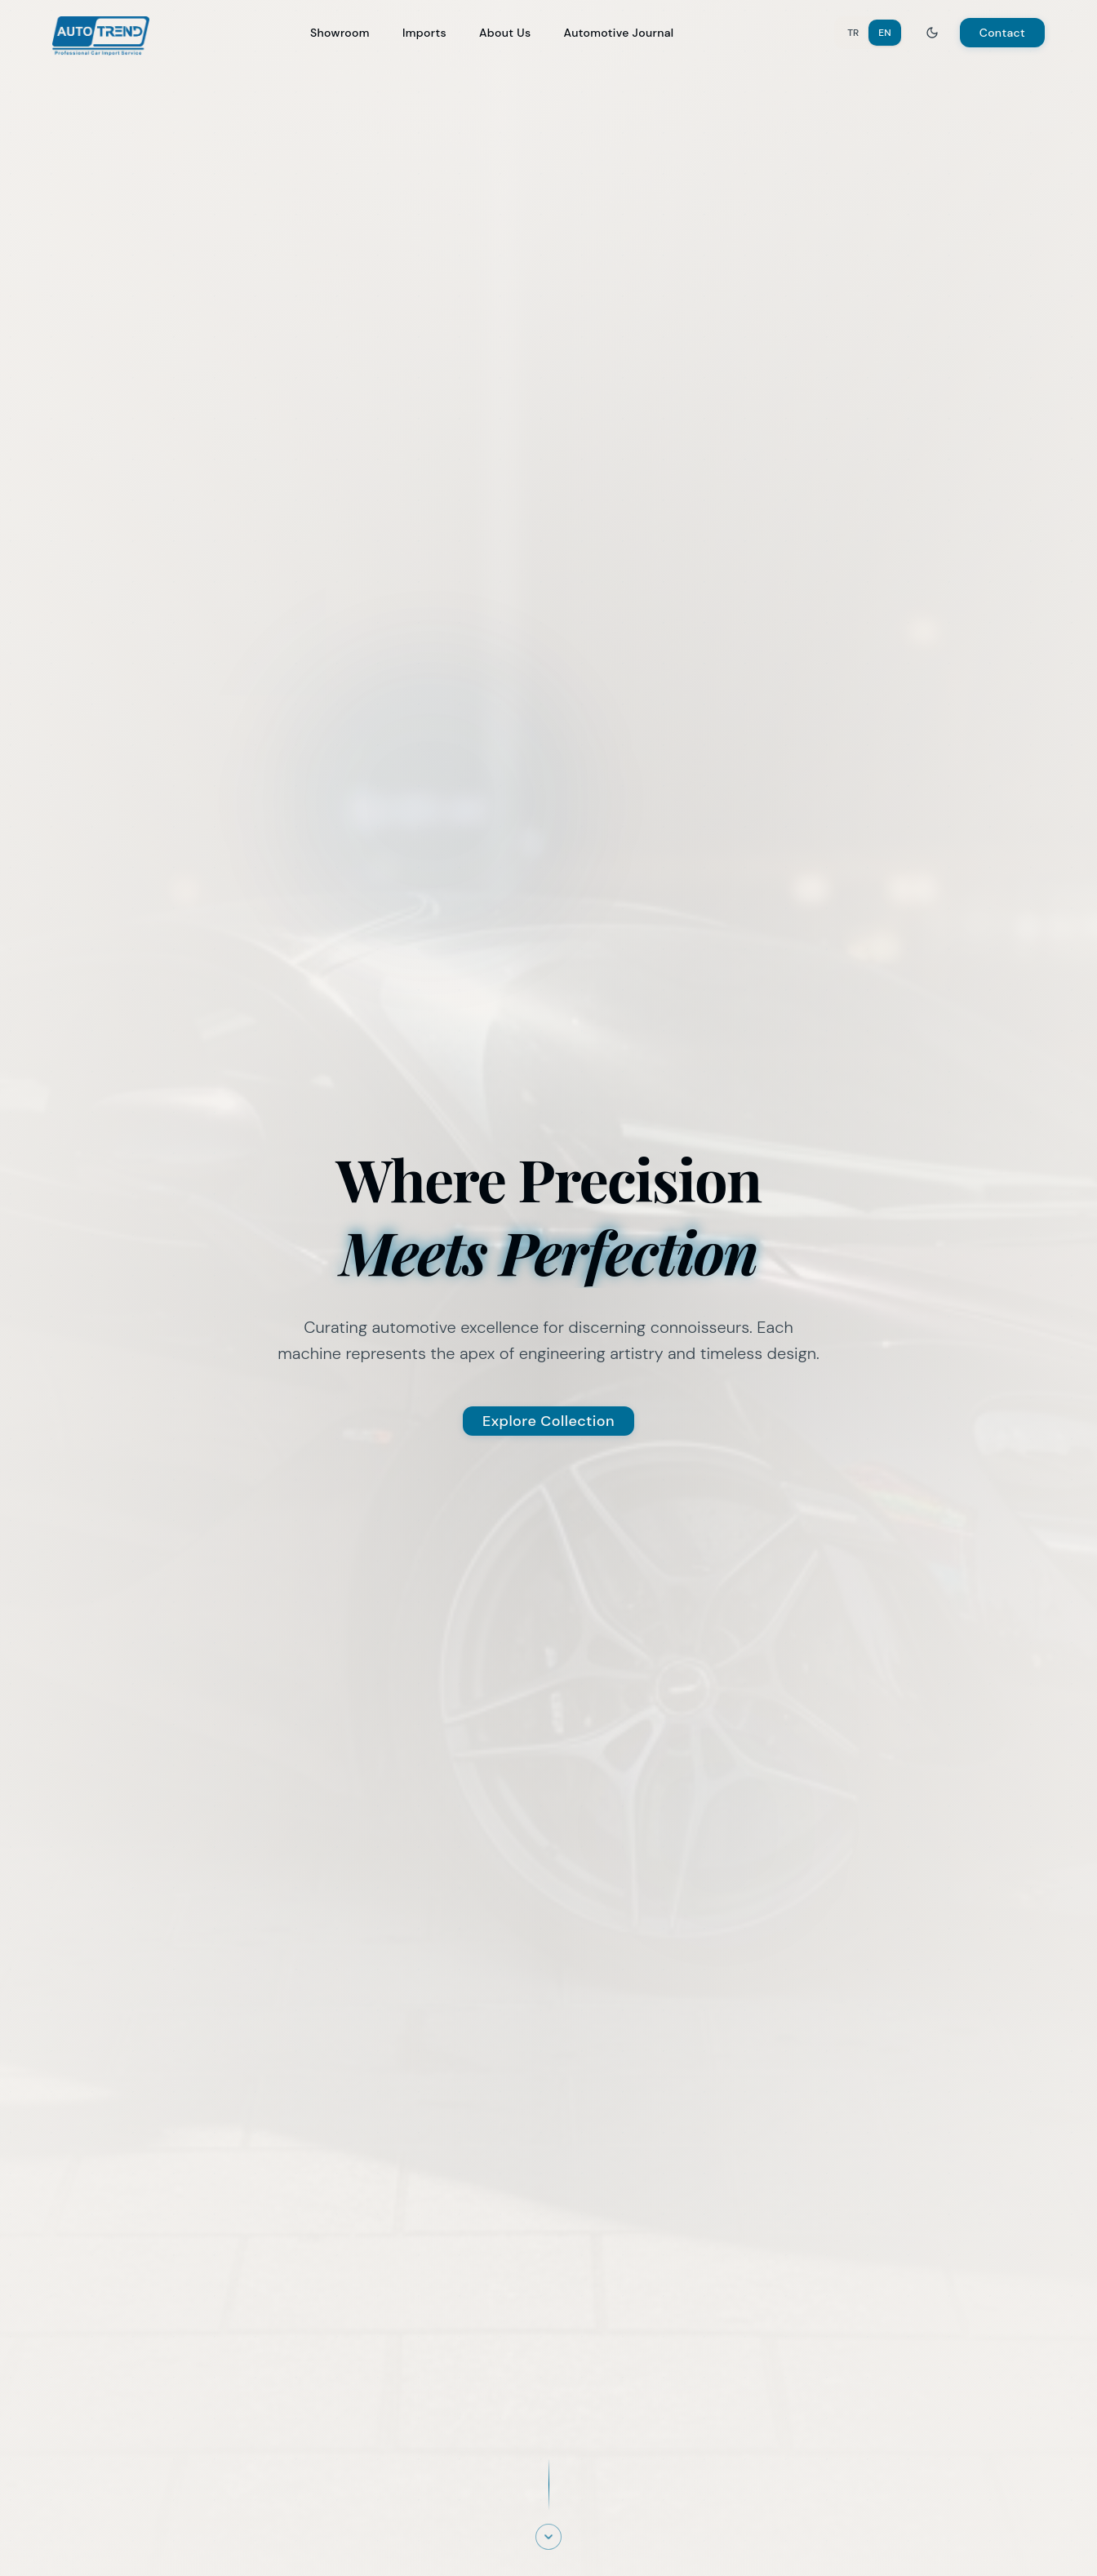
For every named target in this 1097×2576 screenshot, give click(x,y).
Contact (1002, 32)
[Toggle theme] (932, 33)
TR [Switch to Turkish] (853, 32)
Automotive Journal (618, 32)
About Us (505, 32)
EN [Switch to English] (884, 32)
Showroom (340, 32)
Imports (424, 32)
